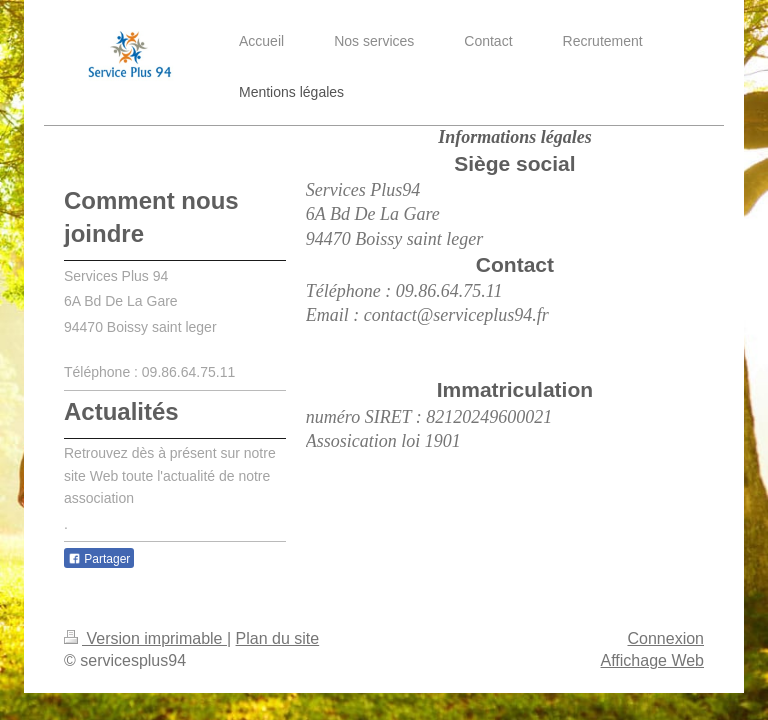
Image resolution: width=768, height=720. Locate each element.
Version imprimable (145, 638)
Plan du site (278, 638)
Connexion (666, 638)
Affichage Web (652, 660)
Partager (99, 559)
